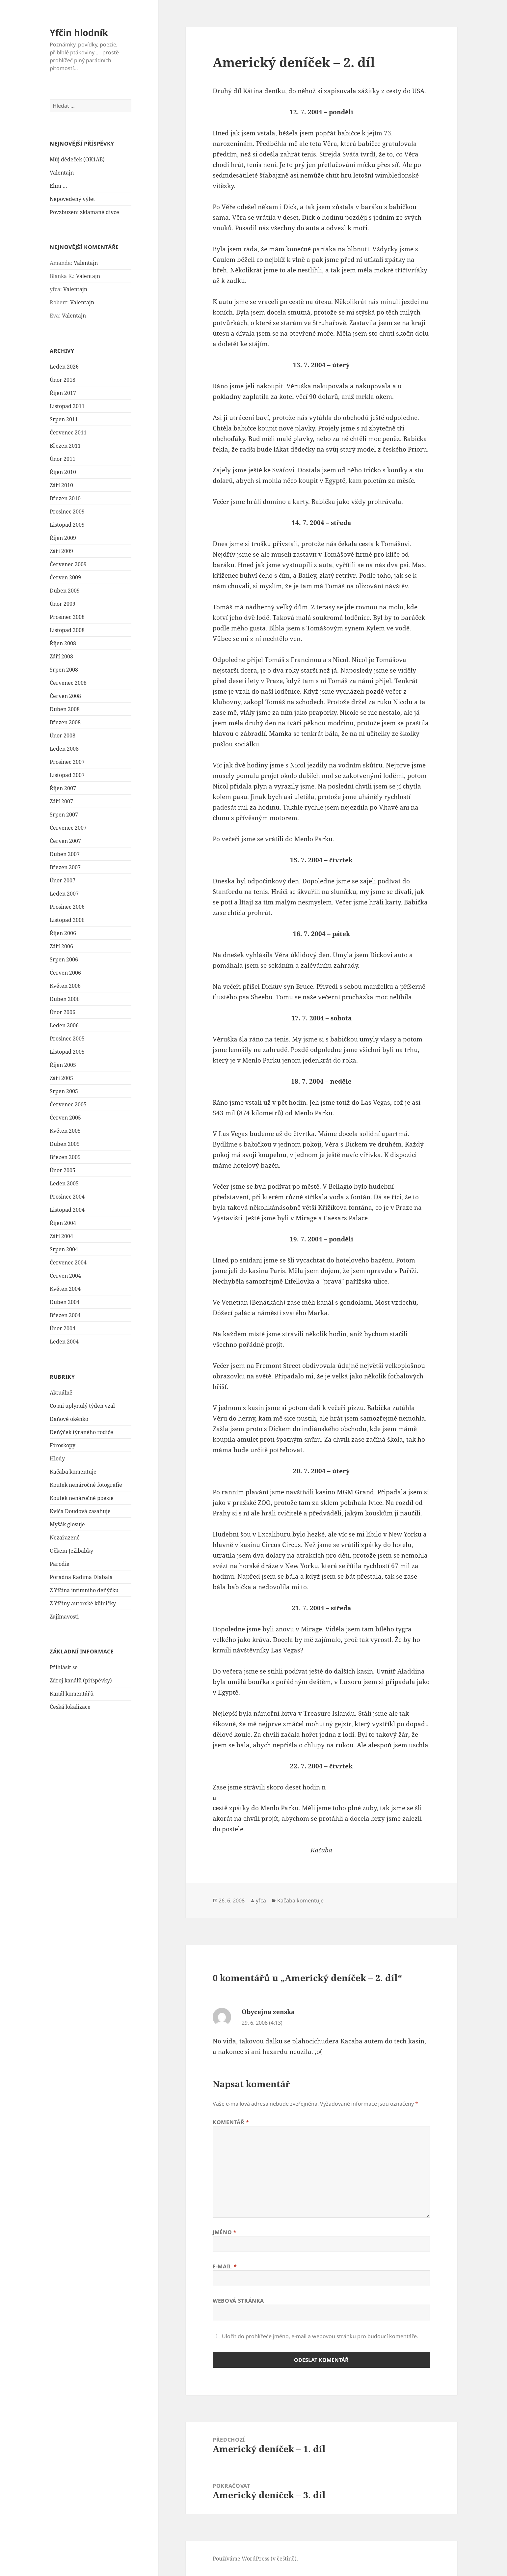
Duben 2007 (65, 854)
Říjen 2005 (63, 1064)
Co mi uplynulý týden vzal (82, 1405)
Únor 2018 (62, 379)
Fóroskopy (62, 1445)
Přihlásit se (64, 1667)
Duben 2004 (65, 1302)
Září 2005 (61, 1078)
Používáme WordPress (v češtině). (255, 2558)
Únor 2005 (62, 1170)
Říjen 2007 (63, 788)
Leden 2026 (64, 366)
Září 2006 (61, 946)
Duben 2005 (65, 1144)
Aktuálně (61, 1392)
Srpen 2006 (64, 959)
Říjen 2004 (63, 1223)
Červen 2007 (65, 841)
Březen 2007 (65, 867)
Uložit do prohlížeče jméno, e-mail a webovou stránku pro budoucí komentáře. (320, 2336)
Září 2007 (61, 801)
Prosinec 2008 (67, 617)
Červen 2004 (65, 1275)
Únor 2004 (62, 1328)
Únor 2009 (62, 603)
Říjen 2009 (63, 537)
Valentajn (62, 172)
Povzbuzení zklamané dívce (84, 212)
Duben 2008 (65, 709)
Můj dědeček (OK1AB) (77, 159)
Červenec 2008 (68, 682)
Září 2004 (61, 1236)
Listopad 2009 (67, 524)
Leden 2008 (64, 748)
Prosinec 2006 (67, 906)
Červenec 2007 (68, 827)
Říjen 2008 (63, 643)
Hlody (57, 1458)
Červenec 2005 (68, 1104)
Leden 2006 (64, 1025)
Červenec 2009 (68, 564)
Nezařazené (65, 1537)
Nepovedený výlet (72, 199)
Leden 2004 (64, 1341)
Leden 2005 (64, 1183)
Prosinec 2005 (67, 1038)
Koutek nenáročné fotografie (86, 1484)
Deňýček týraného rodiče (81, 1432)
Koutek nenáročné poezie (82, 1498)
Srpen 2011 (64, 419)
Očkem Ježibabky (71, 1550)
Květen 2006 (65, 985)
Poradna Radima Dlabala (81, 1577)
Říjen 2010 (63, 472)
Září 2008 (61, 656)
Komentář (231, 2122)
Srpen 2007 (64, 814)
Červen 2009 (65, 577)
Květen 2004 (65, 1288)
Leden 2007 (64, 893)
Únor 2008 (62, 735)
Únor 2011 (62, 458)
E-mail (225, 2266)
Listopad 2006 (67, 920)
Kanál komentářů (71, 1693)
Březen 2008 (65, 722)
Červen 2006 (65, 972)
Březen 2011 (65, 445)
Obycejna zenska (268, 2012)
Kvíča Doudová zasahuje (80, 1511)
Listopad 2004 (67, 1209)
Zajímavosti (64, 1616)
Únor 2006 (62, 1012)
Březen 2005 (65, 1157)
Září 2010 (61, 485)
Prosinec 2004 (67, 1196)
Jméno (224, 2232)
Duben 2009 (65, 590)
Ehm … (58, 185)
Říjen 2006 (63, 933)
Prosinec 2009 (67, 511)
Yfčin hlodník (79, 32)
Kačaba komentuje (73, 1471)
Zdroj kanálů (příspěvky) (81, 1680)
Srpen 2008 (64, 669)
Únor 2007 (62, 880)
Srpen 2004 (64, 1249)
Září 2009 (61, 551)
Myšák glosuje (67, 1524)
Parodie (59, 1563)
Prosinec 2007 (67, 761)
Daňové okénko (69, 1419)
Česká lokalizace (70, 1706)
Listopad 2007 (67, 775)
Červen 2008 (65, 696)
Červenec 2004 (68, 1262)
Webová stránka (238, 2300)
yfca (261, 1900)
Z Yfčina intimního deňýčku (84, 1590)
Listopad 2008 (67, 630)
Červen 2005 (65, 1117)
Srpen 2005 (64, 1091)
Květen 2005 (65, 1130)
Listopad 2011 (67, 406)
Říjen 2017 (63, 393)
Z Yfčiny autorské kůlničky (83, 1603)
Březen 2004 (65, 1315)
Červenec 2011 (68, 432)
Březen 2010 (65, 498)
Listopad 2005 (67, 1051)
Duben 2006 (65, 999)
